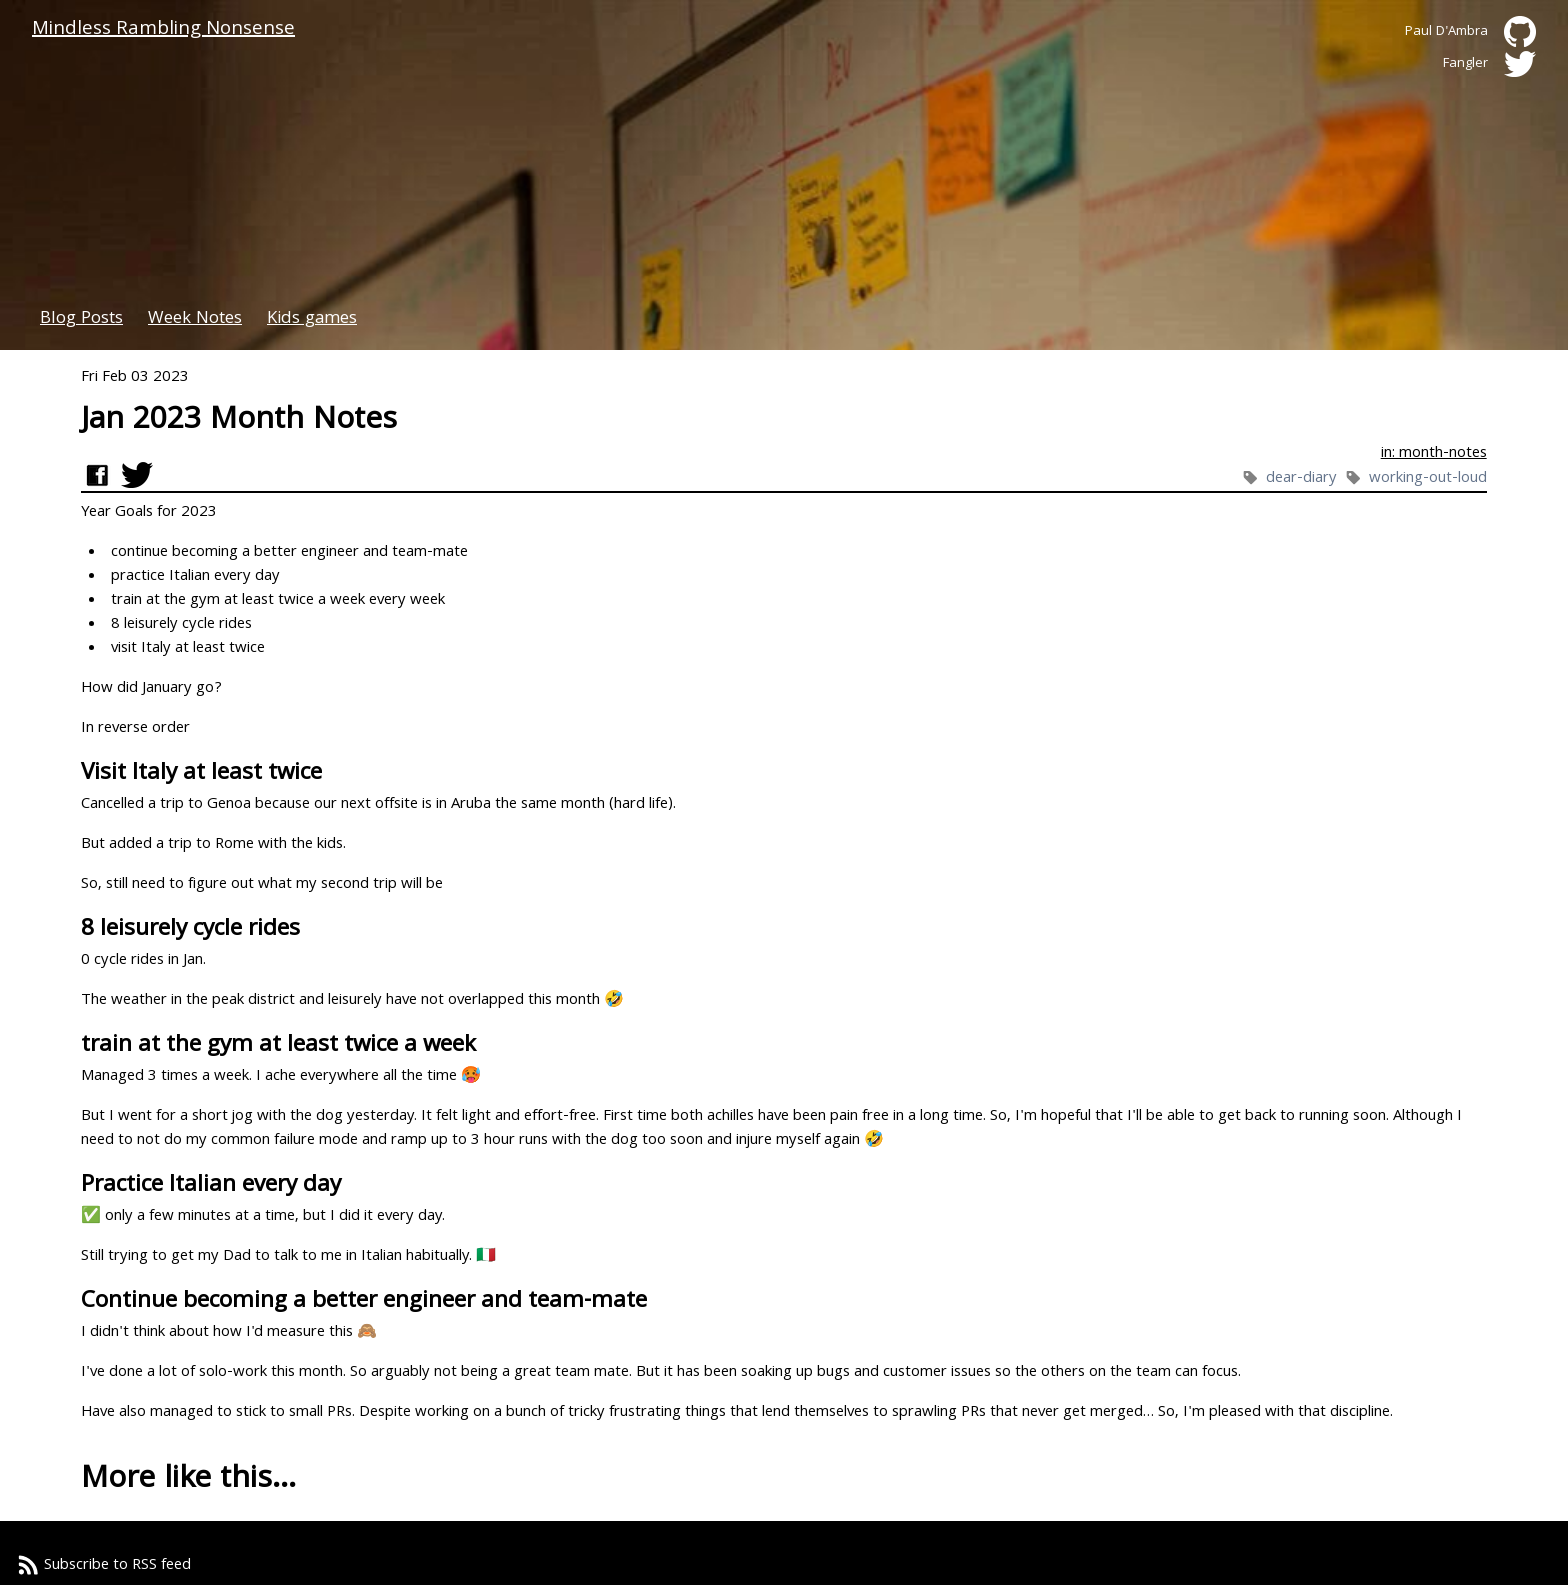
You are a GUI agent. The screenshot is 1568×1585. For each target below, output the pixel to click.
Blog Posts (81, 319)
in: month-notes (1434, 454)
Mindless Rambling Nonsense (163, 30)
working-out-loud (1428, 479)
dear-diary (1303, 479)
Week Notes (195, 319)
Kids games (312, 319)
